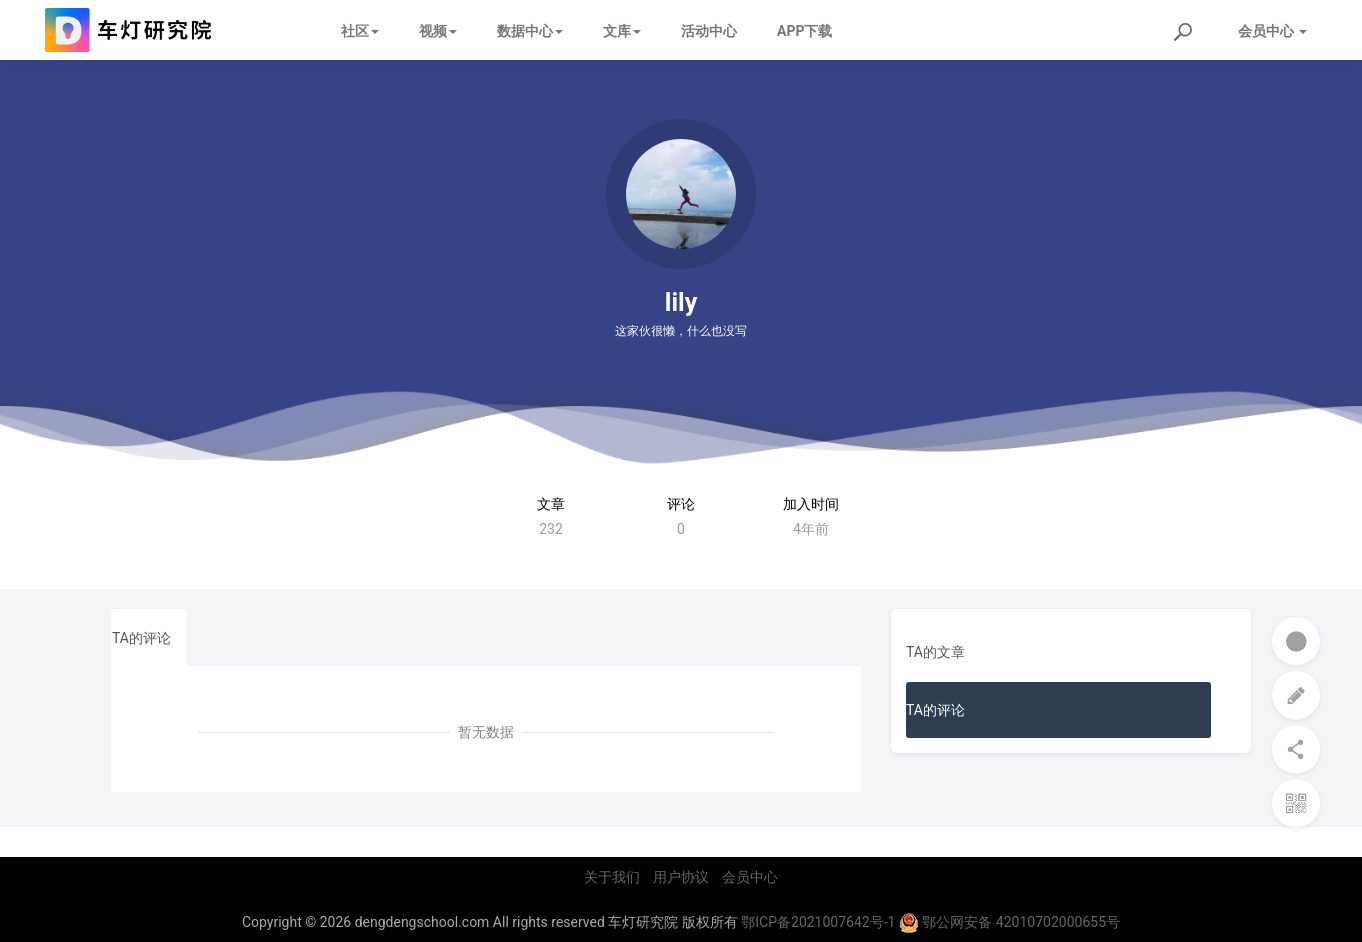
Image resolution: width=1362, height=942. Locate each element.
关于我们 (612, 877)
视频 (438, 31)
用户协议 (681, 877)
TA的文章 (935, 652)
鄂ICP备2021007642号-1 (818, 922)
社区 (360, 31)
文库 (622, 31)
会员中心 (750, 877)
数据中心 (530, 31)
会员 (1272, 31)
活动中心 (709, 31)
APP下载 (804, 31)
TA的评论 (141, 638)
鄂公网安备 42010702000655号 (1009, 922)
